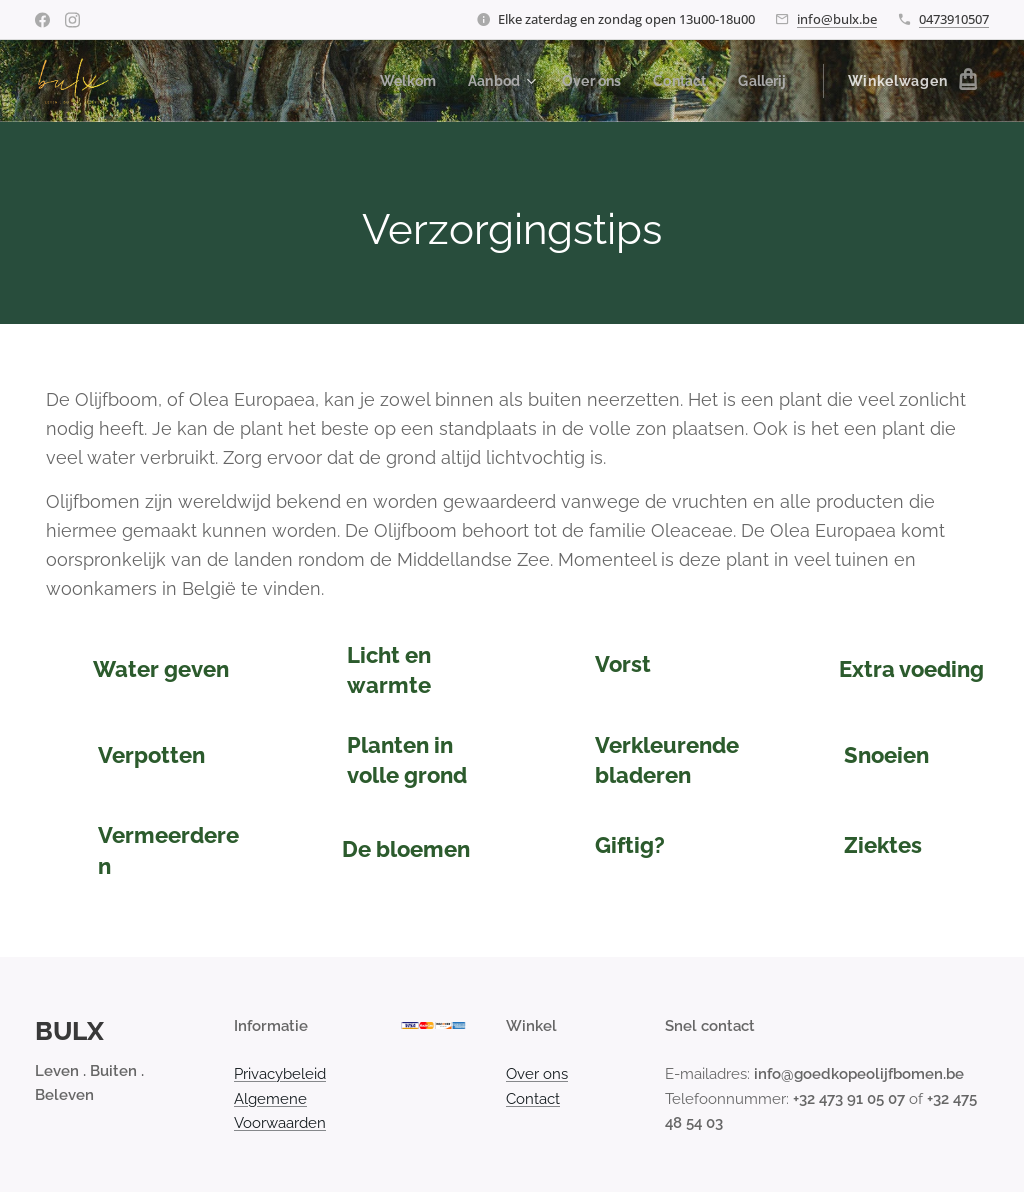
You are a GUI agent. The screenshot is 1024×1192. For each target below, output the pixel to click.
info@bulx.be (837, 19)
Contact (533, 1099)
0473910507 (954, 19)
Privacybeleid (280, 1074)
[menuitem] (396, 81)
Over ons (537, 1074)
